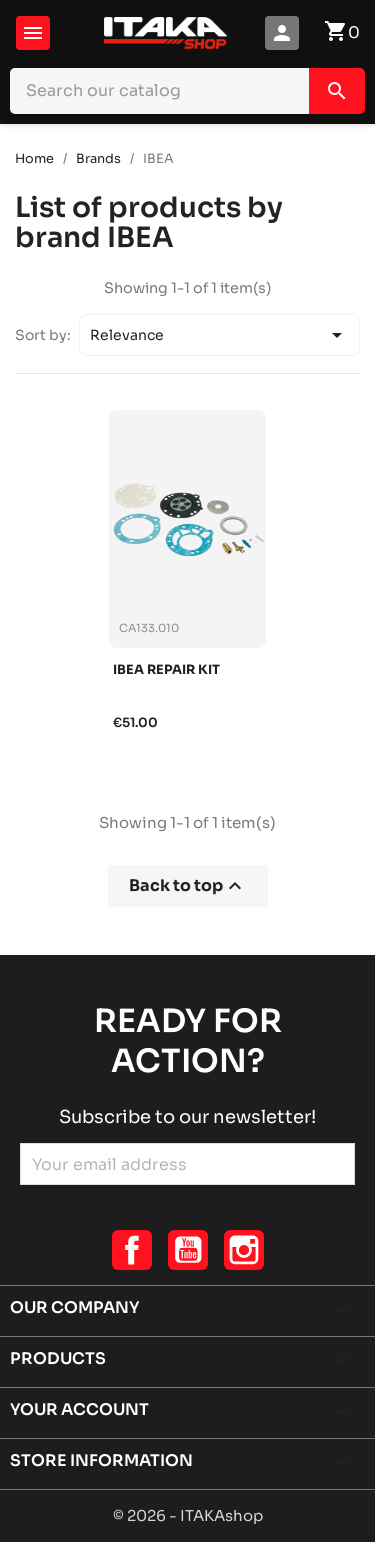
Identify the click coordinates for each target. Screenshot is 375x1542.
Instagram (244, 1250)
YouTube (188, 1250)
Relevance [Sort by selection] (219, 335)
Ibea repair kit (166, 670)
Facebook (132, 1250)
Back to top (188, 886)
